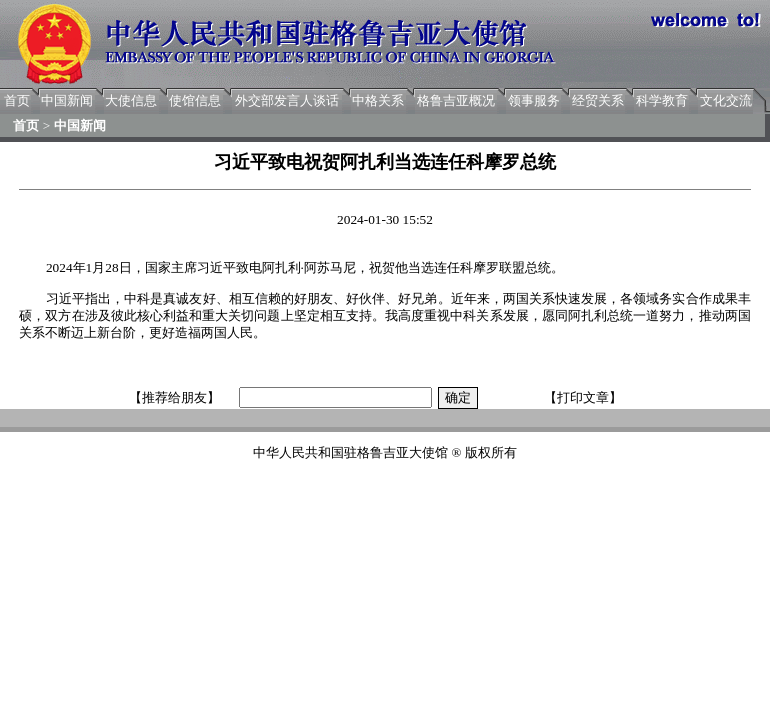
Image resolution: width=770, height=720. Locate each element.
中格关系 (378, 100)
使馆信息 (195, 100)
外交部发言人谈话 (287, 100)
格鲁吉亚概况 (456, 100)
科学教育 (662, 100)
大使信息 (131, 100)
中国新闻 (67, 100)
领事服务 (534, 100)
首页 (17, 100)
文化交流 (726, 100)
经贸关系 (598, 100)
